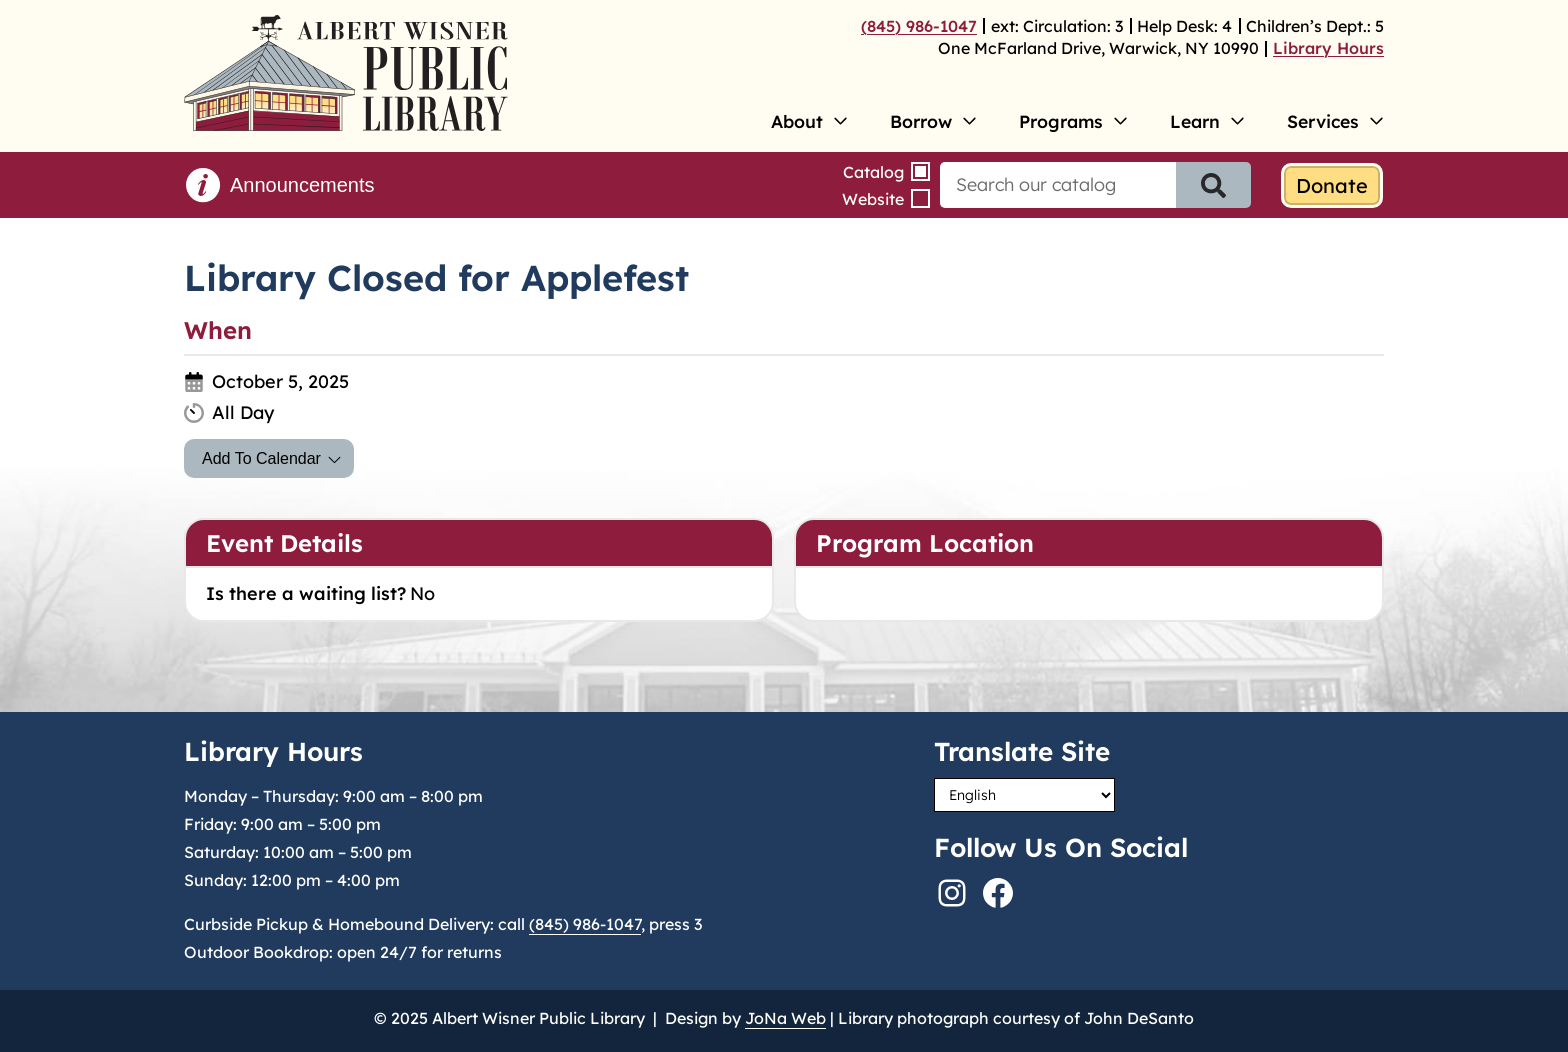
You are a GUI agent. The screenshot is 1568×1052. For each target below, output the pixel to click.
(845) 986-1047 (919, 26)
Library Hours (1328, 48)
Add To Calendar (261, 458)
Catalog (873, 172)
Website (873, 199)
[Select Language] (1024, 795)
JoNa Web (785, 1018)
